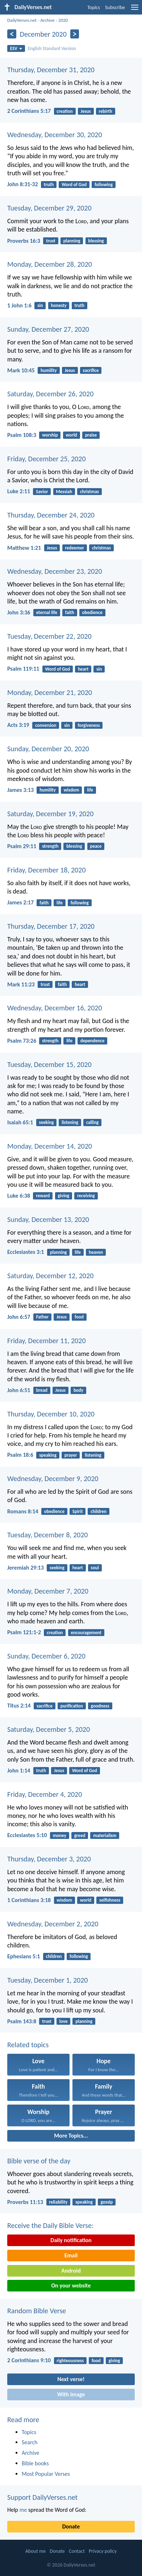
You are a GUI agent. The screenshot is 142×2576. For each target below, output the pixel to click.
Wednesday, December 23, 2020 (54, 571)
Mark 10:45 (21, 370)
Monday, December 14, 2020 (49, 1146)
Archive (47, 20)
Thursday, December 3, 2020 (49, 1859)
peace (95, 846)
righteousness (70, 2360)
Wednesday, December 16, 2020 (54, 1007)
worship (50, 435)
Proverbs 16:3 (23, 240)
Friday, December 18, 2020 (46, 870)
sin (40, 305)
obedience (92, 612)
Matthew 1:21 (24, 547)
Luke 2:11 (18, 491)
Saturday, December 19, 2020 (50, 813)
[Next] (74, 33)
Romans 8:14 (22, 1511)
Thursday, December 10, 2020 (51, 1414)
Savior (42, 491)
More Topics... (71, 2135)
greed (79, 1835)
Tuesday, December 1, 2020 (47, 1980)
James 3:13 (20, 789)
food (79, 1317)
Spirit (77, 1511)
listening (70, 1122)
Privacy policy (103, 2551)
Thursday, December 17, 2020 (51, 926)
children (98, 1511)
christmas (89, 491)
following (104, 184)
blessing (96, 241)
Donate (71, 2526)
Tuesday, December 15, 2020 (49, 1064)
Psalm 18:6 (20, 1454)
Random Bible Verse (36, 2310)
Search (30, 2442)
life (90, 790)
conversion (46, 725)
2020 (63, 20)
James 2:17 (20, 902)
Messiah (64, 491)
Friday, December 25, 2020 (46, 458)
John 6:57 (18, 1316)
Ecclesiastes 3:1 (25, 1251)
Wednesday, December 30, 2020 (54, 134)
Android (70, 2270)
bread (41, 1390)
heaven (96, 1252)
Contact (77, 2551)
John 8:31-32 (22, 184)
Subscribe (115, 7)
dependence (92, 1040)
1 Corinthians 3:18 (29, 1900)
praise (91, 435)
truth (49, 184)
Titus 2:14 (19, 1705)
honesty (58, 305)
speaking (48, 1455)
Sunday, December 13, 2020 (48, 1219)
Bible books (35, 2463)
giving (63, 1195)
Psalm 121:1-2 (24, 1632)
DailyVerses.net (22, 20)
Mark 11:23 (21, 984)
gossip (107, 2202)
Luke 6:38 (18, 1195)
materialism (104, 1835)
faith (69, 612)
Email (71, 2255)
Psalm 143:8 (21, 2021)
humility (49, 370)
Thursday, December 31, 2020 (51, 69)
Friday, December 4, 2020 (44, 1794)
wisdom (71, 790)
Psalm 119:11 (23, 668)
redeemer (74, 548)
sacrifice (91, 370)
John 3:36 (18, 612)
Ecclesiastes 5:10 (27, 1835)
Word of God (74, 184)
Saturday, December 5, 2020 (48, 1729)
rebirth (105, 111)
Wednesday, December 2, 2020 (52, 1923)
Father (42, 1317)
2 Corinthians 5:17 (29, 110)
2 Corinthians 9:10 (29, 2360)
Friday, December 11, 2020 (46, 1340)
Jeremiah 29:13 (25, 1567)
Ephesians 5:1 (23, 1956)
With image (71, 2394)
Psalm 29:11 (21, 846)
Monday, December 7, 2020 (47, 1591)
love (63, 2021)
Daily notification (70, 2240)
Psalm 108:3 (21, 435)
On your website (71, 2285)
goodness (100, 1706)
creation (64, 111)
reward (43, 1195)
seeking (46, 1122)
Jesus (86, 111)
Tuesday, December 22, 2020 (49, 636)
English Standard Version (52, 48)
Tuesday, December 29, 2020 (49, 208)
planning (71, 241)
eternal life (46, 612)
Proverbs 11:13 (25, 2202)
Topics (93, 7)
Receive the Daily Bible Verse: (50, 2225)
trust (50, 241)
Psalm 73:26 (21, 1040)
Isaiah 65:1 (20, 1122)
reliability (58, 2202)
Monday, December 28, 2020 (49, 264)
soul (95, 1567)
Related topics (28, 2044)
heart (83, 669)
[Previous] (11, 33)
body (78, 1390)
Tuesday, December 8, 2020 (47, 1534)
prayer (70, 1455)
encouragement (86, 1632)
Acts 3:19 (18, 724)
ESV (16, 48)
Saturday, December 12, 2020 (50, 1275)
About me (35, 2551)
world (71, 435)
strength (50, 846)
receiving (86, 1195)
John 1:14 (18, 1770)
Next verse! (70, 2379)
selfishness (109, 1900)
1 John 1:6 (19, 305)
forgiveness (89, 725)
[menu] (135, 10)
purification (71, 1706)
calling (92, 1122)
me (23, 2509)
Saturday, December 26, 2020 (50, 393)
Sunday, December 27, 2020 (48, 329)
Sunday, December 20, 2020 (48, 748)
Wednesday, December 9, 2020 (52, 1478)
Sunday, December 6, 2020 (46, 1656)
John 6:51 (18, 1390)
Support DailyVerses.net (42, 2497)
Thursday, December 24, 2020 (51, 515)
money (59, 1835)
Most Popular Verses (46, 2473)
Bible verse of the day (38, 2160)
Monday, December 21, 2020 (49, 692)
